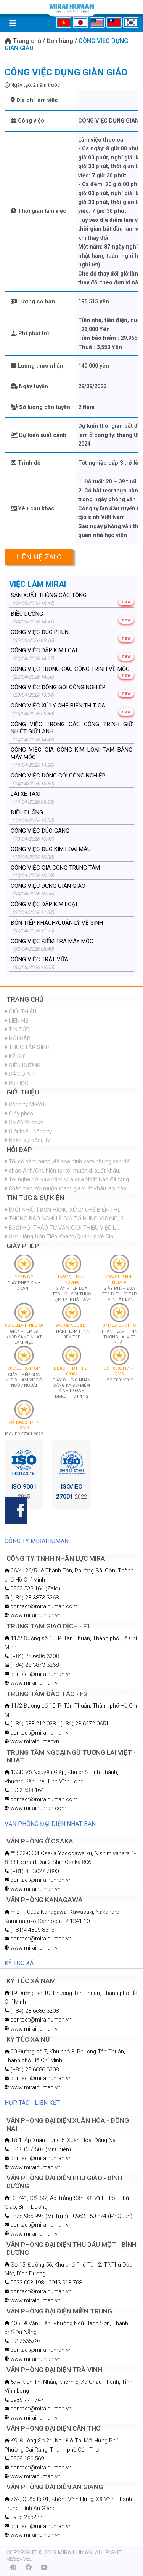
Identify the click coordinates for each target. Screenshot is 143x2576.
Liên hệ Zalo (39, 557)
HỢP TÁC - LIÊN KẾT (32, 2102)
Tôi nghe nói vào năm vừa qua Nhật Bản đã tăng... (68, 1179)
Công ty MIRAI (24, 1104)
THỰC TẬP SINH (27, 1047)
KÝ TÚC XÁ (19, 1963)
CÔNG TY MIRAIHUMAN (37, 1541)
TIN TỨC (17, 1029)
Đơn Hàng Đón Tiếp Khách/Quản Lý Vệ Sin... (61, 1236)
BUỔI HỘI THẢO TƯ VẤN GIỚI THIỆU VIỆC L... (62, 1227)
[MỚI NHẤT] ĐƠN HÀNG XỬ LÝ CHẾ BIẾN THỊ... (63, 1209)
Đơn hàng (61, 41)
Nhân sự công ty (27, 1140)
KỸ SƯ (14, 1056)
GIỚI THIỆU (20, 1011)
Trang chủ (24, 41)
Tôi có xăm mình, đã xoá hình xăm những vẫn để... (69, 1161)
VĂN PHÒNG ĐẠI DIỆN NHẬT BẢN (50, 1823)
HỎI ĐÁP (18, 1038)
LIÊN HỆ (16, 1020)
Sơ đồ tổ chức (24, 1122)
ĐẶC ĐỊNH (19, 1074)
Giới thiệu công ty (28, 1131)
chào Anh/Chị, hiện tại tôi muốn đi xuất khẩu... (63, 1170)
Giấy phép (19, 1113)
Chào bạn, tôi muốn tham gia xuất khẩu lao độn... (67, 1188)
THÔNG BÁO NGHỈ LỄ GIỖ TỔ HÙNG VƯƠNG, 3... (66, 1218)
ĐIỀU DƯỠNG (23, 1065)
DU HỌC (16, 1083)
